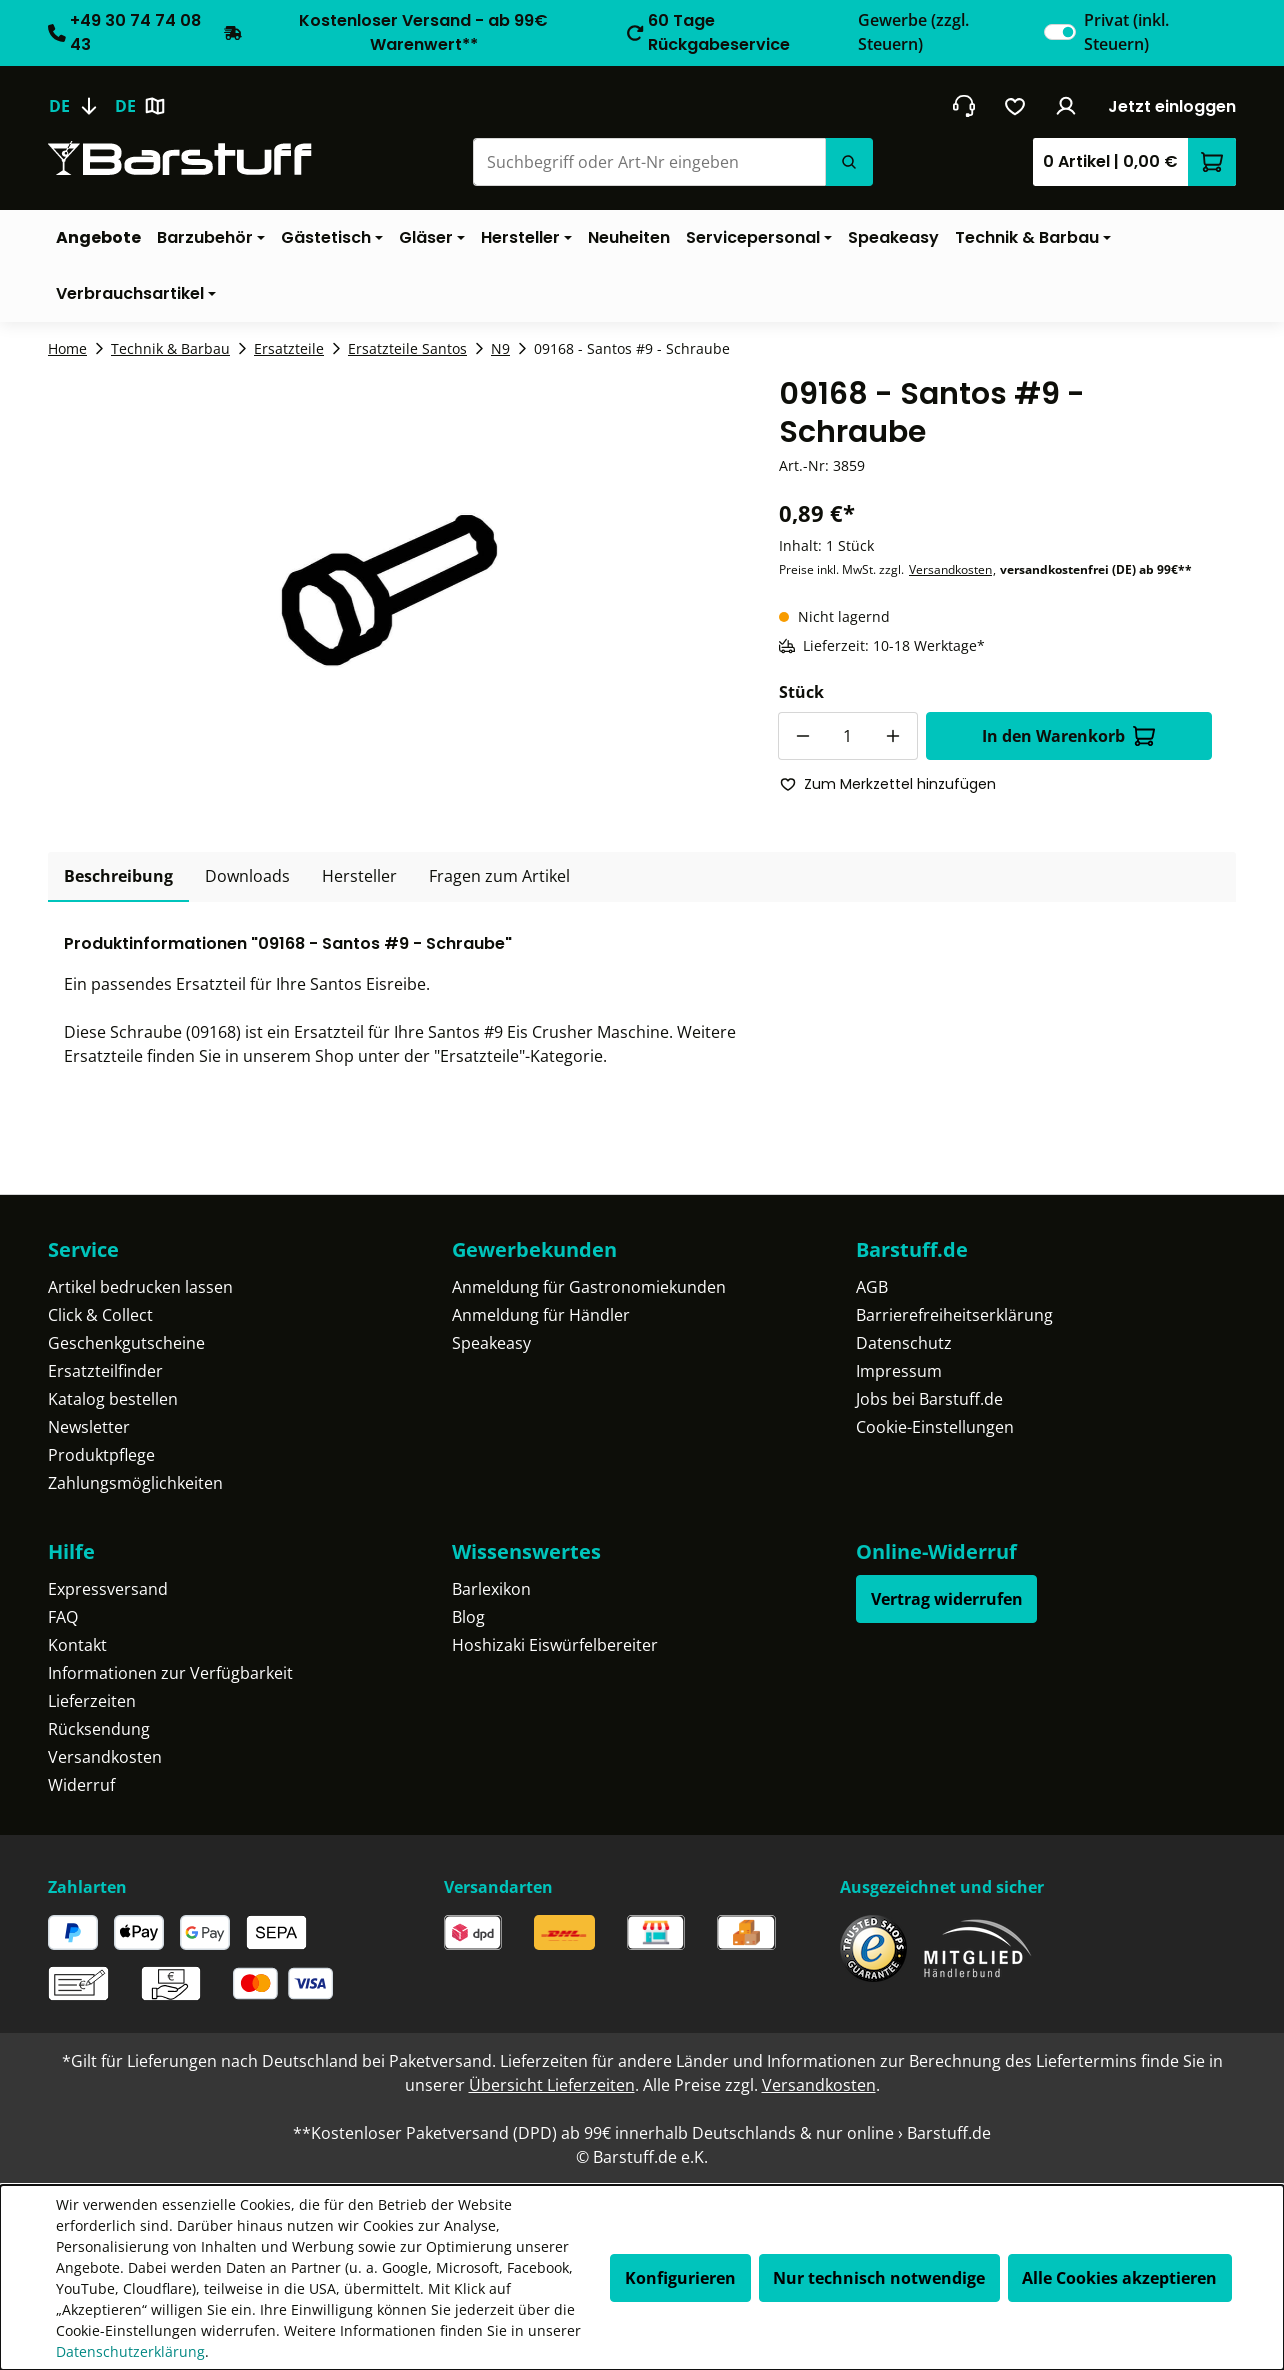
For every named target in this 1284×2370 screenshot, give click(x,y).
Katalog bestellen (113, 1399)
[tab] (118, 877)
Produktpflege (101, 1455)
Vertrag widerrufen (947, 1599)
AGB (872, 1287)
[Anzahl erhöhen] (894, 736)
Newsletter (89, 1427)
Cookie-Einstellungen (935, 1427)
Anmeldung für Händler (541, 1315)
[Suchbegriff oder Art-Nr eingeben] (649, 162)
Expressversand (108, 1589)
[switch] (1060, 32)
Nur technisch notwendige (879, 2278)
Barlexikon (491, 1589)
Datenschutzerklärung (130, 2351)
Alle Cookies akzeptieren (1119, 2278)
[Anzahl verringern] (802, 736)
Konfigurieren (680, 2278)
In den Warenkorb (1068, 736)
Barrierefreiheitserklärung (954, 1315)
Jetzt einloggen (1172, 106)
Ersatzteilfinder (105, 1371)
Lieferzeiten (92, 1701)
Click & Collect (100, 1315)
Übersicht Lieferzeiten (552, 2085)
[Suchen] (849, 162)
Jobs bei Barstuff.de (929, 1399)
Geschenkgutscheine (126, 1343)
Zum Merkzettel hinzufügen (888, 784)
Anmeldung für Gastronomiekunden (589, 1287)
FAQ (63, 1617)
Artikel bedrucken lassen (140, 1287)
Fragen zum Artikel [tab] (499, 876)
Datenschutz (904, 1343)
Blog (468, 1617)
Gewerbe (913, 32)
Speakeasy (491, 1343)
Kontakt (77, 1645)
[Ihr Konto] (1066, 106)
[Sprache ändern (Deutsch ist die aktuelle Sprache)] (81, 106)
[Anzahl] (848, 736)
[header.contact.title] (963, 106)
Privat (1126, 32)
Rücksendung (99, 1729)
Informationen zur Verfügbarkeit (170, 1673)
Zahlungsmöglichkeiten (135, 1483)
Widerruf (81, 1785)
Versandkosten (950, 569)
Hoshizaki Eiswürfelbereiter (555, 1645)
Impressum (899, 1371)
